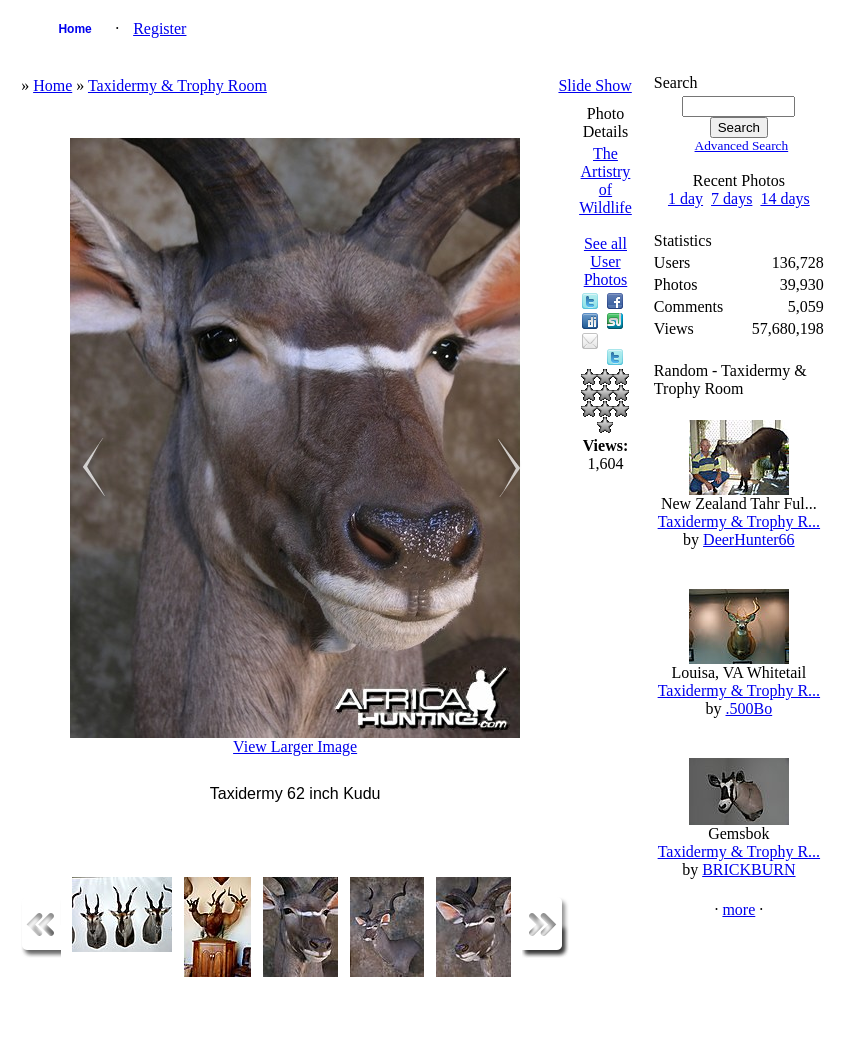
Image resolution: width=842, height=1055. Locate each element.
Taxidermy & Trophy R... (739, 521)
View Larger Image (295, 746)
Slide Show (594, 85)
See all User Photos (606, 261)
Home (74, 29)
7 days (731, 198)
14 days (784, 198)
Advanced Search (742, 145)
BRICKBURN (748, 869)
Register (159, 28)
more (738, 909)
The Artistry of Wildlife (605, 180)
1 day (685, 198)
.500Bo (749, 708)
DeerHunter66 (749, 539)
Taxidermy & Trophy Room (177, 85)
